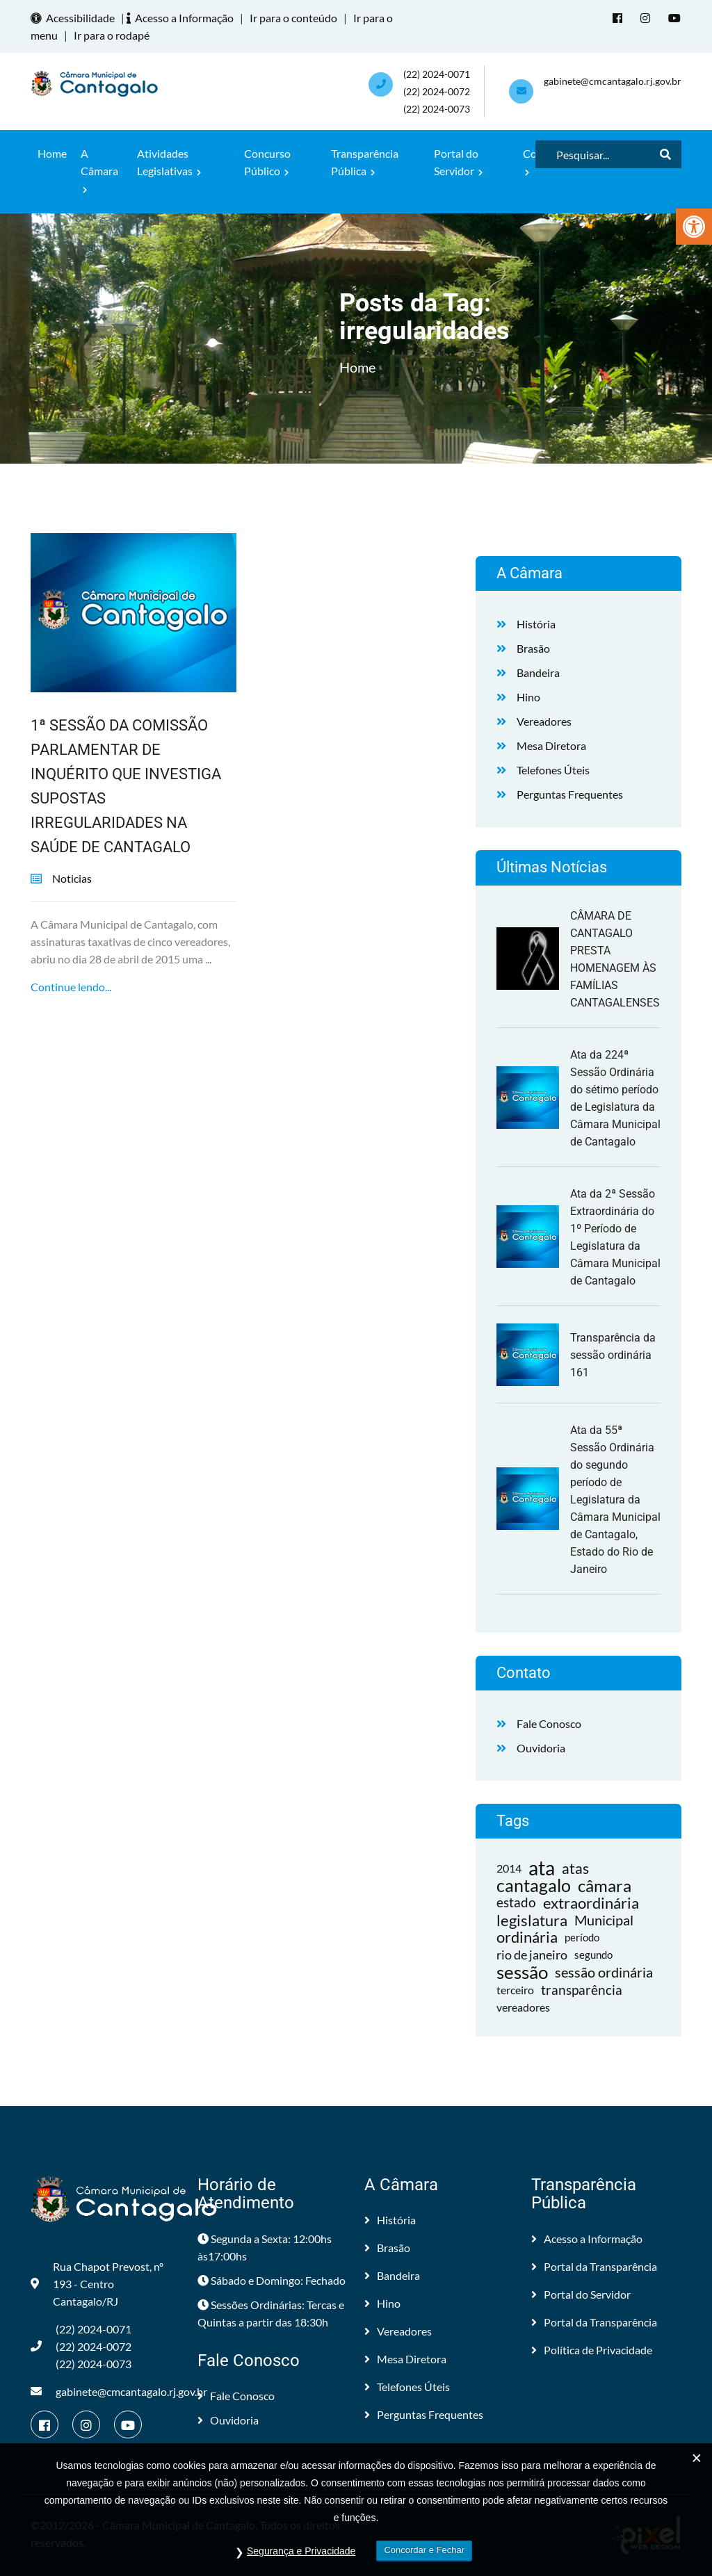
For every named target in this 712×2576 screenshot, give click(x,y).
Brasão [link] (533, 648)
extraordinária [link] (591, 1902)
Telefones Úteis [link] (553, 769)
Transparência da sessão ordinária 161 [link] (613, 1355)
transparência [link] (581, 1990)
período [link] (582, 1937)
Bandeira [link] (538, 672)
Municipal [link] (603, 1919)
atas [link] (575, 1868)
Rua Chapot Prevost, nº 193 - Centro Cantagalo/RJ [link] (97, 2284)
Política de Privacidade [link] (591, 2349)
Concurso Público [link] (267, 162)
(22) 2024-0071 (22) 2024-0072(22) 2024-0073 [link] (436, 91)
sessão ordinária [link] (604, 1972)
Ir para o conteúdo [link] (293, 17)
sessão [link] (522, 1972)
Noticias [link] (72, 878)
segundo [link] (593, 1954)
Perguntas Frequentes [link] (570, 794)
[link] (694, 227)
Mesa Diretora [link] (551, 745)
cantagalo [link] (533, 1885)
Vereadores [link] (544, 721)
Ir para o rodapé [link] (112, 35)
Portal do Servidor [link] (458, 162)
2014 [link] (508, 1868)
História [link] (536, 623)
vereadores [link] (523, 2007)
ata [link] (541, 1868)
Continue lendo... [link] (71, 986)
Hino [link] (528, 696)
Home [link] (52, 153)
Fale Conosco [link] (549, 1723)
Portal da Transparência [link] (594, 2266)
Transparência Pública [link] (364, 162)
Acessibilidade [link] (75, 17)
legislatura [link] (531, 1920)
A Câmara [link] (99, 170)
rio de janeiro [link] (531, 1954)
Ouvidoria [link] (541, 1747)
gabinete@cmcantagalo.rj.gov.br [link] (612, 81)
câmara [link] (604, 1885)
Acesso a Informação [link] (182, 17)
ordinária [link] (527, 1937)
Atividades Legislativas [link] (169, 162)
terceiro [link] (515, 1989)
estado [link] (516, 1902)
